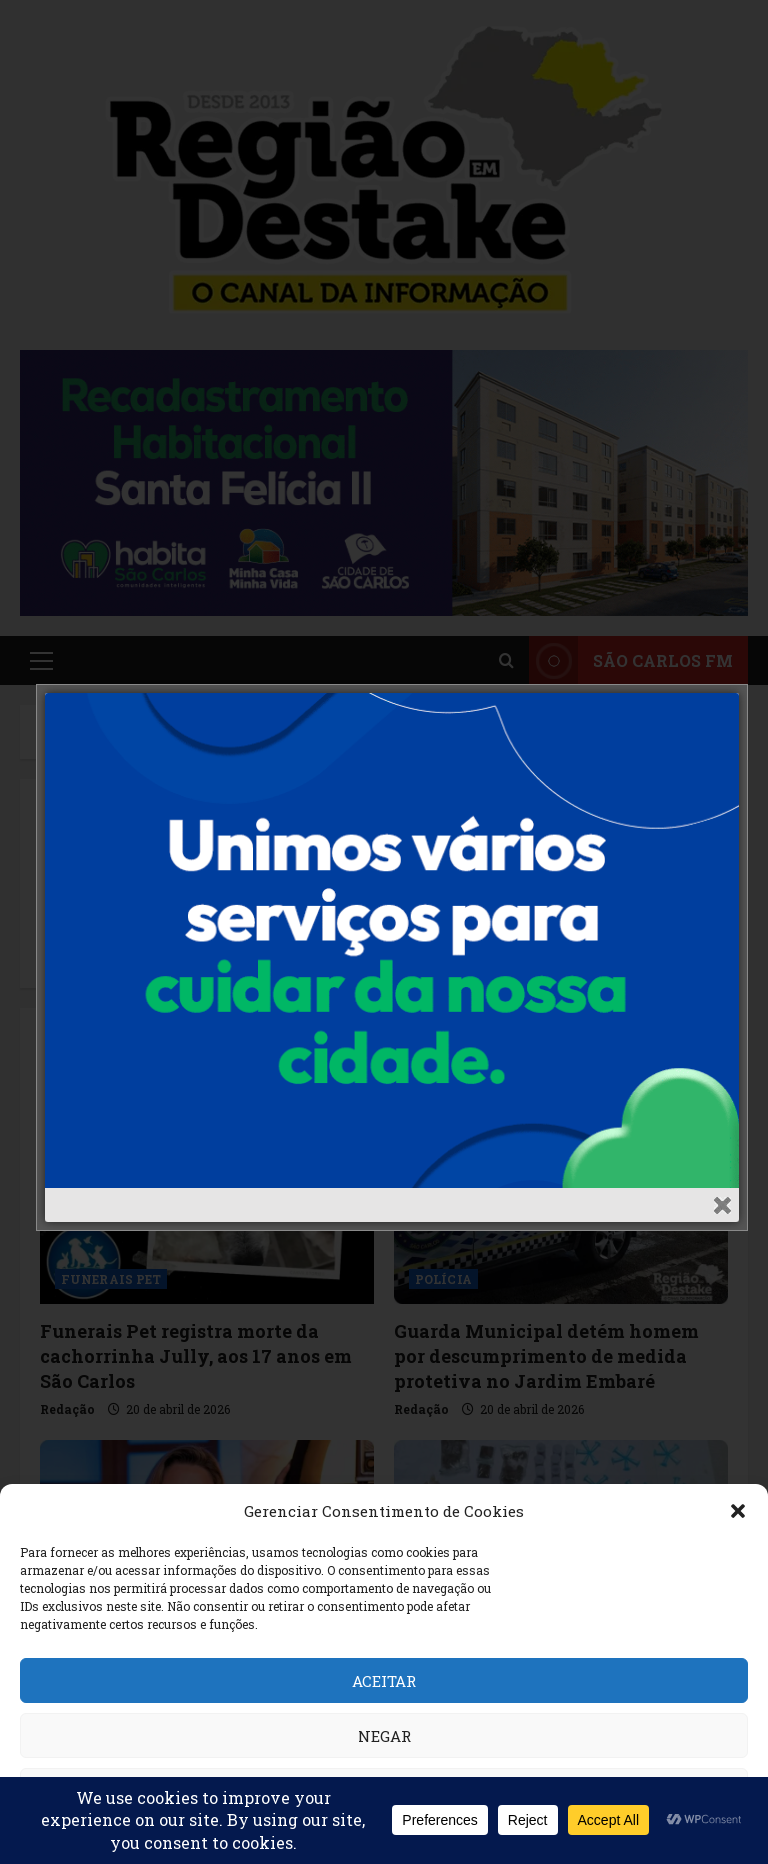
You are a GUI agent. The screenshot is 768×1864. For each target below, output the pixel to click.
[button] (738, 1511)
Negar (384, 1736)
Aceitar (384, 1681)
